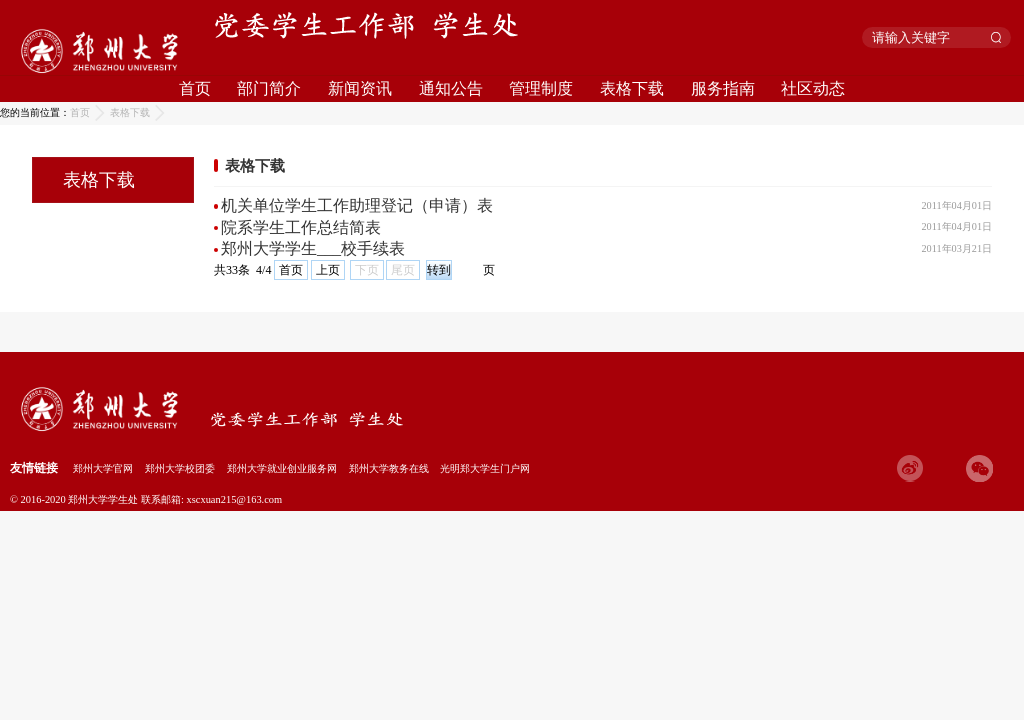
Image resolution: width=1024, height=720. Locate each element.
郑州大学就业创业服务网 (282, 468)
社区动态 (813, 88)
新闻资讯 (360, 88)
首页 (195, 88)
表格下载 (632, 88)
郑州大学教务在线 (389, 468)
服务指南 (723, 88)
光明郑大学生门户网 (485, 468)
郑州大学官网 (103, 468)
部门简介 (269, 88)
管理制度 (541, 88)
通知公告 (451, 88)
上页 (328, 270)
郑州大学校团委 (180, 468)
